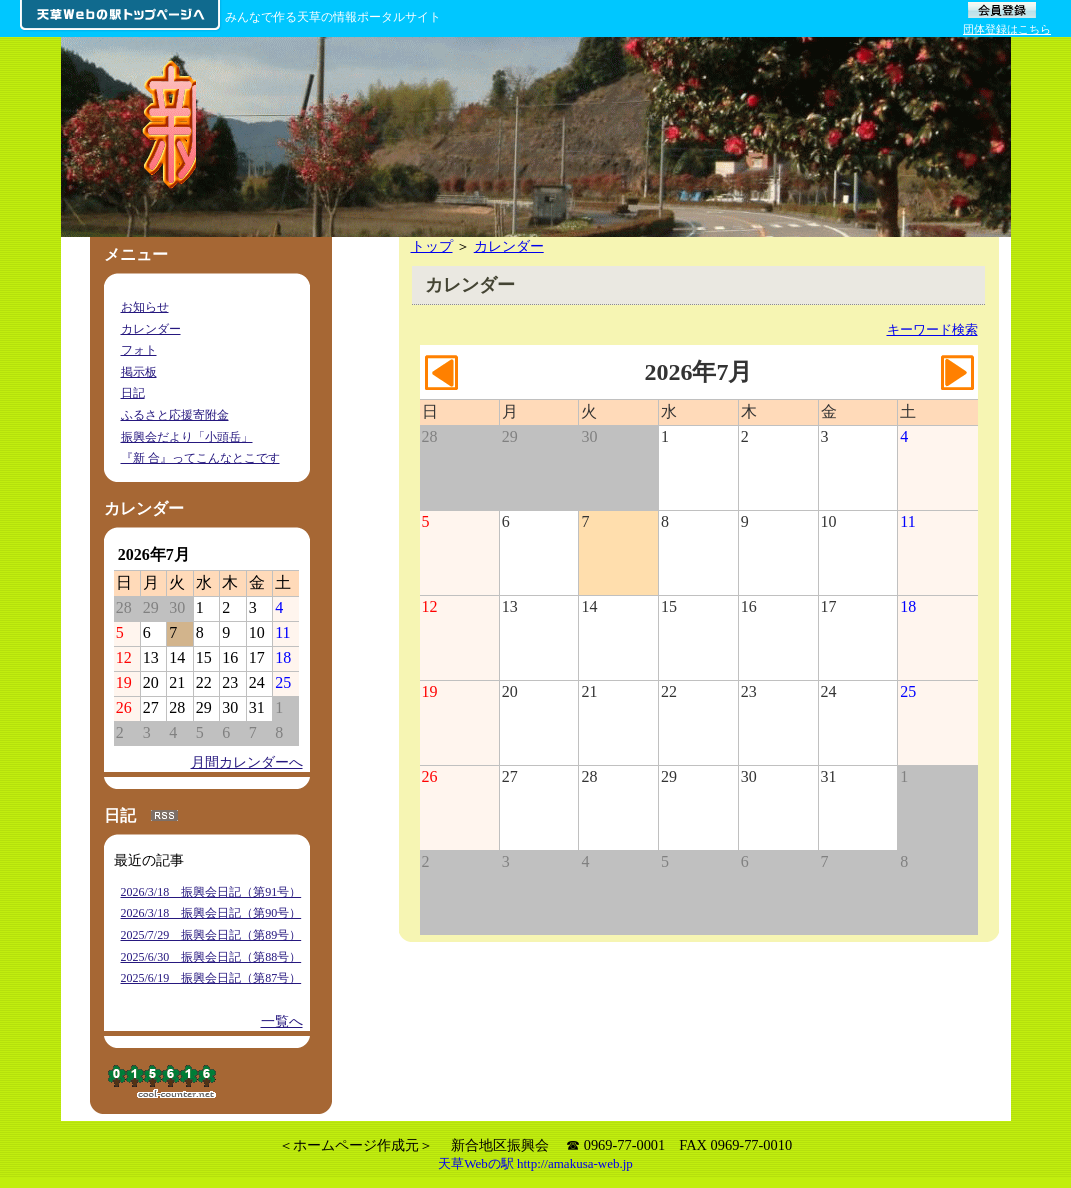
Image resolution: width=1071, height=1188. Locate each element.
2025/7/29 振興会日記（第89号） (211, 935)
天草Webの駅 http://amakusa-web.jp (535, 1163)
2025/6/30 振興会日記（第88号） (211, 957)
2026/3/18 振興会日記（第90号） (211, 913)
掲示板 (139, 372)
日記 (133, 393)
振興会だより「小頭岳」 (187, 437)
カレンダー (509, 246)
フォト (139, 350)
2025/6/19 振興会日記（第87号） (211, 978)
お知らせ (145, 307)
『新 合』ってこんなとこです (200, 458)
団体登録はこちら (1007, 29)
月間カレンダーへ (247, 762)
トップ (432, 246)
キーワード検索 (932, 329)
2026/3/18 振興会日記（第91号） (211, 892)
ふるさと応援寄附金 (175, 415)
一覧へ (282, 1021)
